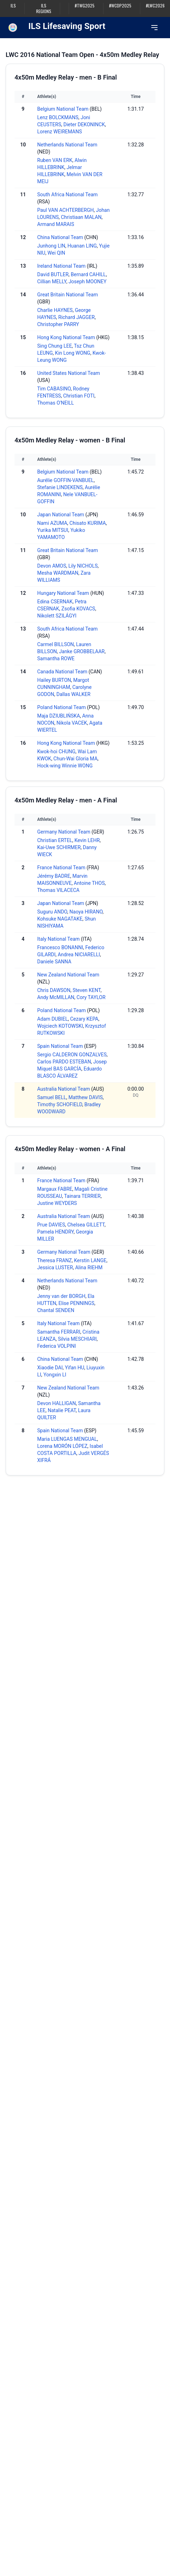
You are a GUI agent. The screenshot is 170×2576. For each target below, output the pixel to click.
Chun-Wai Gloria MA (75, 758)
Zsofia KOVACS (78, 608)
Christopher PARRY (58, 324)
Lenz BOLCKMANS (57, 117)
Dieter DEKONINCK (84, 124)
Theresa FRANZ (54, 1260)
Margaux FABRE (54, 1189)
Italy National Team (58, 939)
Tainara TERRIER (82, 1196)
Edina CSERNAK (55, 601)
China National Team (60, 237)
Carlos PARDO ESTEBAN (64, 1061)
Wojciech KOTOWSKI (60, 1026)
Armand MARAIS (55, 224)
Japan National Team (60, 514)
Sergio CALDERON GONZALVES (72, 1054)
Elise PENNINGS (76, 1303)
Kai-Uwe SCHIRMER (59, 847)
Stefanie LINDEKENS (60, 487)
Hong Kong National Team (66, 337)
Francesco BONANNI (60, 947)
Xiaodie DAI (50, 1367)
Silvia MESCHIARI (77, 1339)
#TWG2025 (85, 5)
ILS (13, 5)
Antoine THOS (89, 883)
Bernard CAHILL (88, 274)
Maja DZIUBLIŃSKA (58, 716)
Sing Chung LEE (54, 346)
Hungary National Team (63, 593)
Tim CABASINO (54, 388)
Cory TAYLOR (91, 997)
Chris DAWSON (53, 990)
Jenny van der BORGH (61, 1296)
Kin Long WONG (72, 353)
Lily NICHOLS (83, 566)
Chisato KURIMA (87, 523)
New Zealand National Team (68, 974)
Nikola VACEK (72, 723)
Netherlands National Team (67, 144)
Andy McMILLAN (55, 997)
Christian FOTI (78, 396)
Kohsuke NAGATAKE (60, 919)
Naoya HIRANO (86, 912)
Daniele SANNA (54, 961)
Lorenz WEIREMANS (59, 131)
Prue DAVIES (51, 1225)
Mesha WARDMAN (57, 573)
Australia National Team (63, 1089)
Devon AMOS (51, 566)
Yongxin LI (55, 1374)
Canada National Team (62, 671)
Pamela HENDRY (55, 1232)
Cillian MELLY (51, 281)
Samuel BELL (51, 1097)
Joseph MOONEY (87, 281)
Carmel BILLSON (55, 644)
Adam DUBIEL (52, 1019)
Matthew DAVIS (85, 1097)
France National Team (61, 867)
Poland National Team (61, 707)
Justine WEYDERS (57, 1203)
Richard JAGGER (76, 317)
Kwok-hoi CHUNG (56, 751)
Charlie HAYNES (55, 310)
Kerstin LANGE (90, 1260)
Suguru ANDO (52, 912)
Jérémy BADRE (53, 876)
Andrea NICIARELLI (79, 954)
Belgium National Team (63, 109)
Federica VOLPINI (56, 1346)
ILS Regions (43, 8)
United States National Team (68, 373)
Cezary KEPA (84, 1019)
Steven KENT (87, 990)
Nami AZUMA (52, 523)
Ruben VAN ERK (54, 160)
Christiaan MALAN (81, 217)
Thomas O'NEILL (55, 403)
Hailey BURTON (54, 680)
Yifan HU (74, 1367)
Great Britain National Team (67, 294)
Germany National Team (63, 832)
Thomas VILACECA (58, 890)
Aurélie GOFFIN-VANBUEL (65, 480)
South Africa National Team (67, 194)
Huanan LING (82, 246)
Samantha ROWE (56, 658)
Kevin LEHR (87, 840)
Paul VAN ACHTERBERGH (65, 210)
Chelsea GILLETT (85, 1225)
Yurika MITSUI (52, 530)
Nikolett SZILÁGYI (56, 616)
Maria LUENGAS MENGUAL (67, 1439)
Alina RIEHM (88, 1267)
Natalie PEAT (62, 1410)
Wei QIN (56, 253)
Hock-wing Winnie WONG (64, 765)
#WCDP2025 (120, 5)
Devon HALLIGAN (56, 1403)
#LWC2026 (155, 5)
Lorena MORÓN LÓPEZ (62, 1446)
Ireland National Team (61, 266)
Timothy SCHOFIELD (59, 1104)
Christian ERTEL (54, 840)
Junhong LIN (51, 246)
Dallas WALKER (73, 694)
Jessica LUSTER (55, 1267)
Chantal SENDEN (55, 1310)
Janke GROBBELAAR (82, 651)
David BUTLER (53, 274)
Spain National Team (60, 1046)
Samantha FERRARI (58, 1332)
